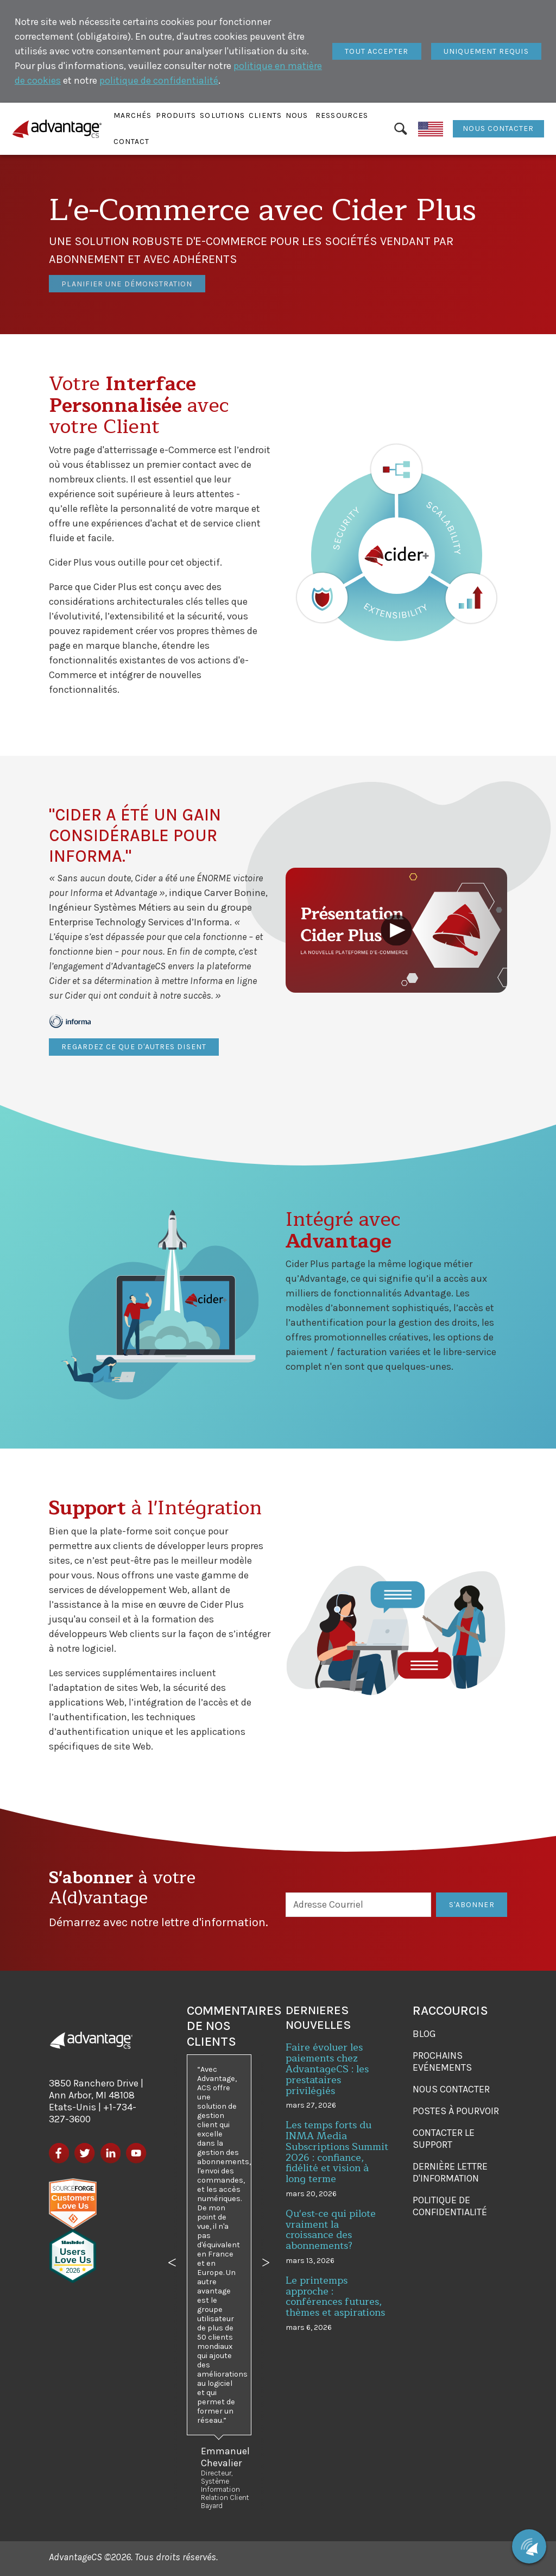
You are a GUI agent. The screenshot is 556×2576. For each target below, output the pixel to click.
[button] (132, 116)
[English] (431, 129)
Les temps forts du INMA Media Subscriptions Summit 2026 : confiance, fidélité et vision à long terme (337, 2152)
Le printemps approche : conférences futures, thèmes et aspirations (335, 2296)
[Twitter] (84, 2153)
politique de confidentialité (158, 80)
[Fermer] (376, 51)
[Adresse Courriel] (359, 1904)
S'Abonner (472, 1904)
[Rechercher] (401, 128)
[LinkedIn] (110, 2153)
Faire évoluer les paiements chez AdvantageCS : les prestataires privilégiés (327, 2068)
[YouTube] (136, 2153)
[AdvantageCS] (91, 2040)
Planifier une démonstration (126, 268)
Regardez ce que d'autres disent (133, 1046)
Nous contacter (498, 128)
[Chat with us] (529, 2546)
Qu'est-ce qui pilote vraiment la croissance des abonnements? (331, 2229)
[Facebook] (59, 2153)
